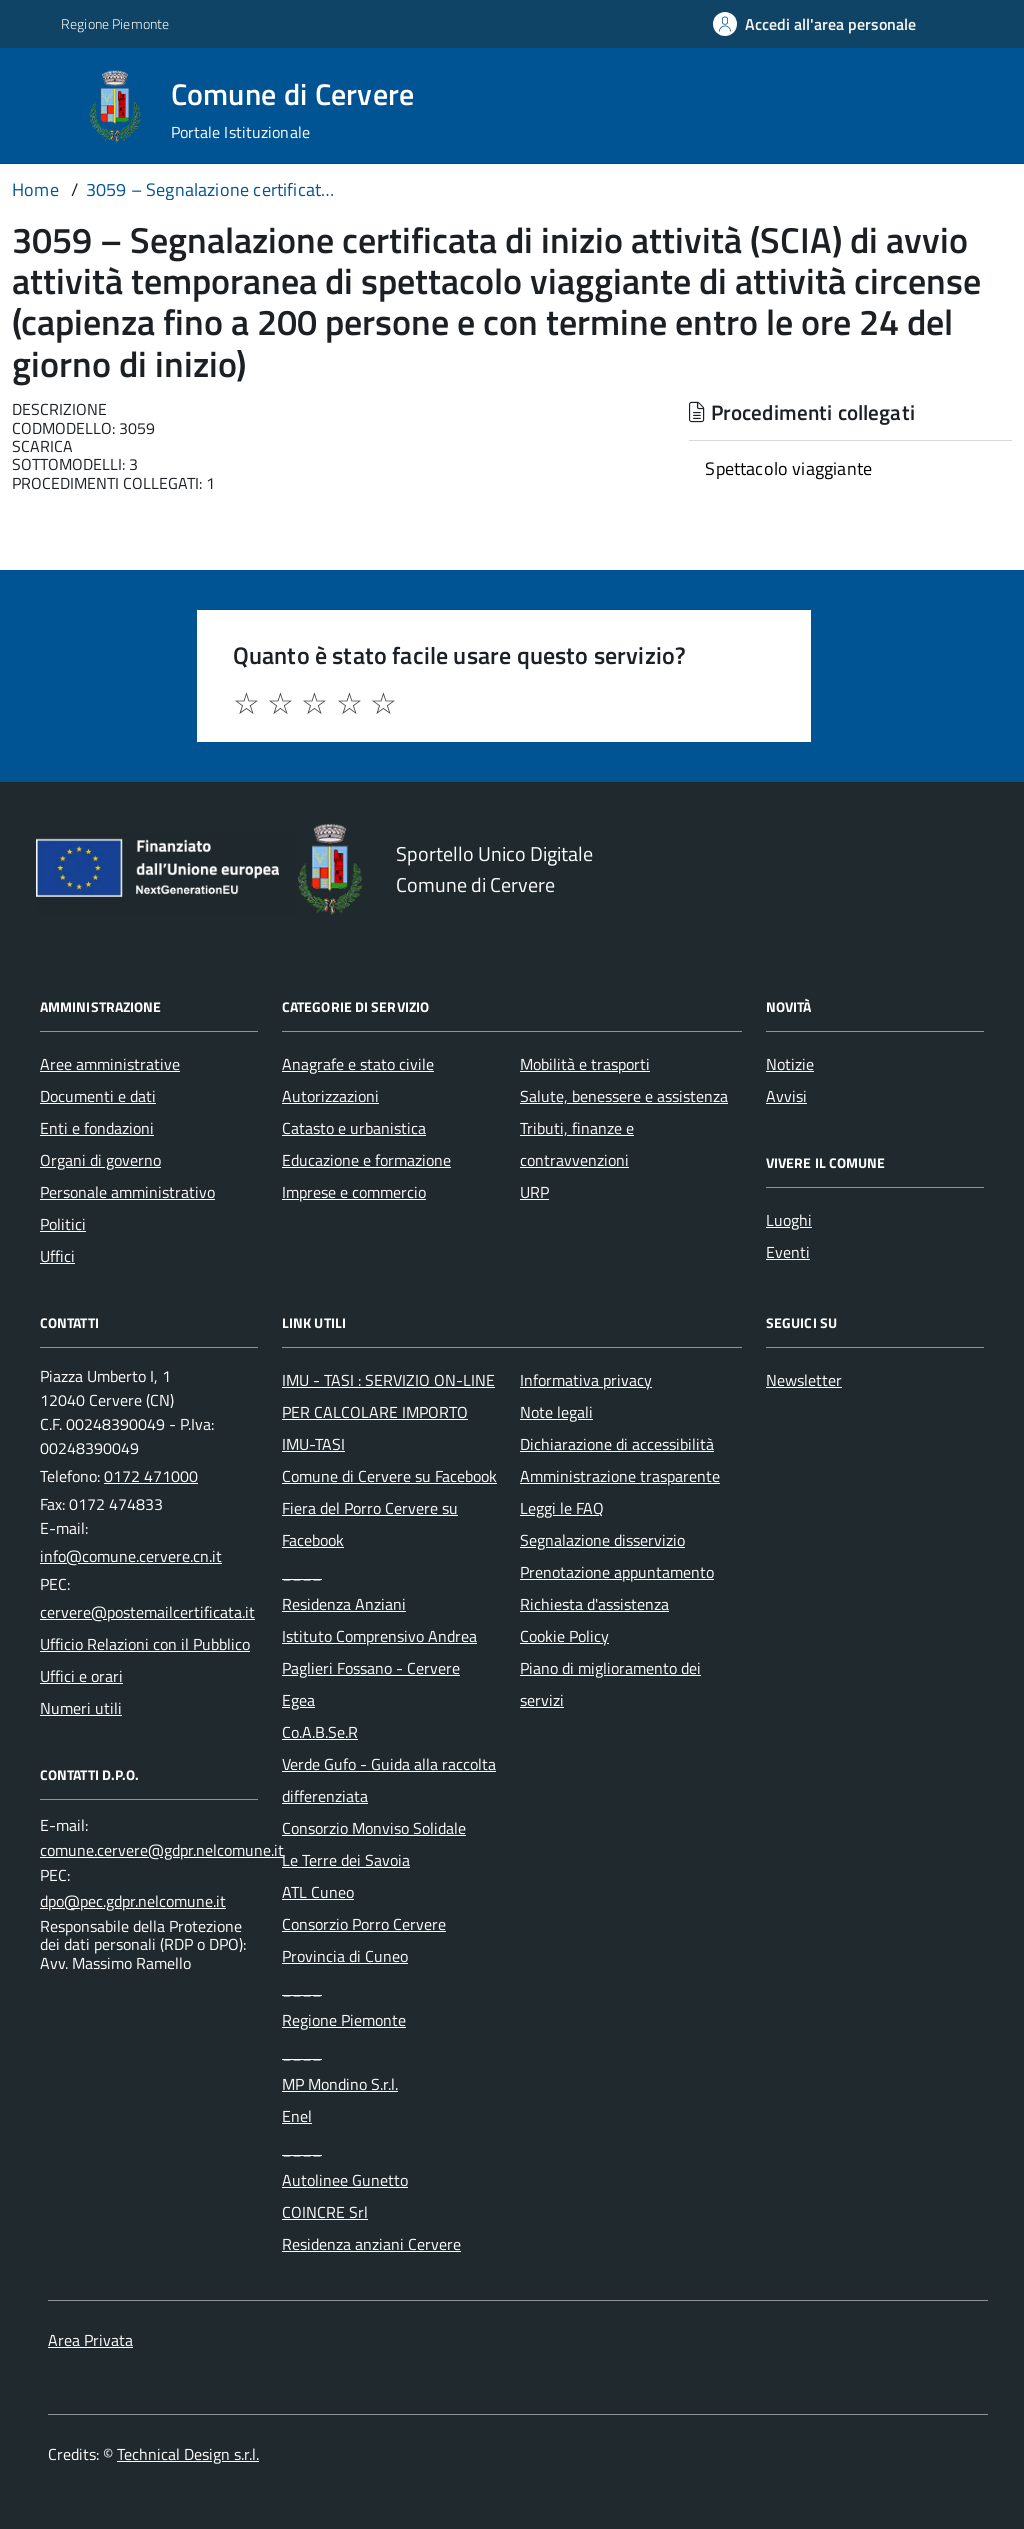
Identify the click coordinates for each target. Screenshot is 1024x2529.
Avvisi (786, 1096)
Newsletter (804, 1380)
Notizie (790, 1064)
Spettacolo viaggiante (788, 468)
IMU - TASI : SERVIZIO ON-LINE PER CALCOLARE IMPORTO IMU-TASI (388, 1412)
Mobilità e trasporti (585, 1064)
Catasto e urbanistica (354, 1128)
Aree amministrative (110, 1064)
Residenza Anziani (344, 1604)
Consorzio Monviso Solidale (374, 1828)
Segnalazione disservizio (602, 1540)
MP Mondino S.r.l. (340, 2084)
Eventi (788, 1252)
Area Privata (90, 2340)
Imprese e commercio (354, 1192)
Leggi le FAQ (562, 1508)
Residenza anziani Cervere (371, 2244)
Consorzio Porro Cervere (364, 1924)
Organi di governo (100, 1160)
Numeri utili (81, 1708)
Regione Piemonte (344, 2020)
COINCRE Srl (325, 2212)
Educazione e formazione (366, 1160)
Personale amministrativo (127, 1192)
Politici (63, 1224)
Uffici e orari (81, 1676)
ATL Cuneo (318, 1892)
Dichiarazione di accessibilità (617, 1444)
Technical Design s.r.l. (188, 2454)
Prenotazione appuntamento (617, 1572)
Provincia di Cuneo (345, 1956)
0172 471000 (151, 1476)
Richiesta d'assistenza (594, 1604)
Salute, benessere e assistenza (624, 1096)
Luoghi (789, 1220)
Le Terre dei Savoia (346, 1860)
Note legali (556, 1412)
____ (302, 1572)
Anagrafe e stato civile (358, 1064)
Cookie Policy (564, 1636)
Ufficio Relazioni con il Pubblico (145, 1644)
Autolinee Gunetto (345, 2180)
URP (534, 1192)
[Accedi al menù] (43, 104)
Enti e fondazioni (97, 1128)
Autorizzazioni (330, 1096)
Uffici (57, 1256)
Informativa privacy (586, 1380)
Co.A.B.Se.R (320, 1732)
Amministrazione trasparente (620, 1476)
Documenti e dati (98, 1096)
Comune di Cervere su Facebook (389, 1476)
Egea (298, 1700)
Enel (297, 2116)
